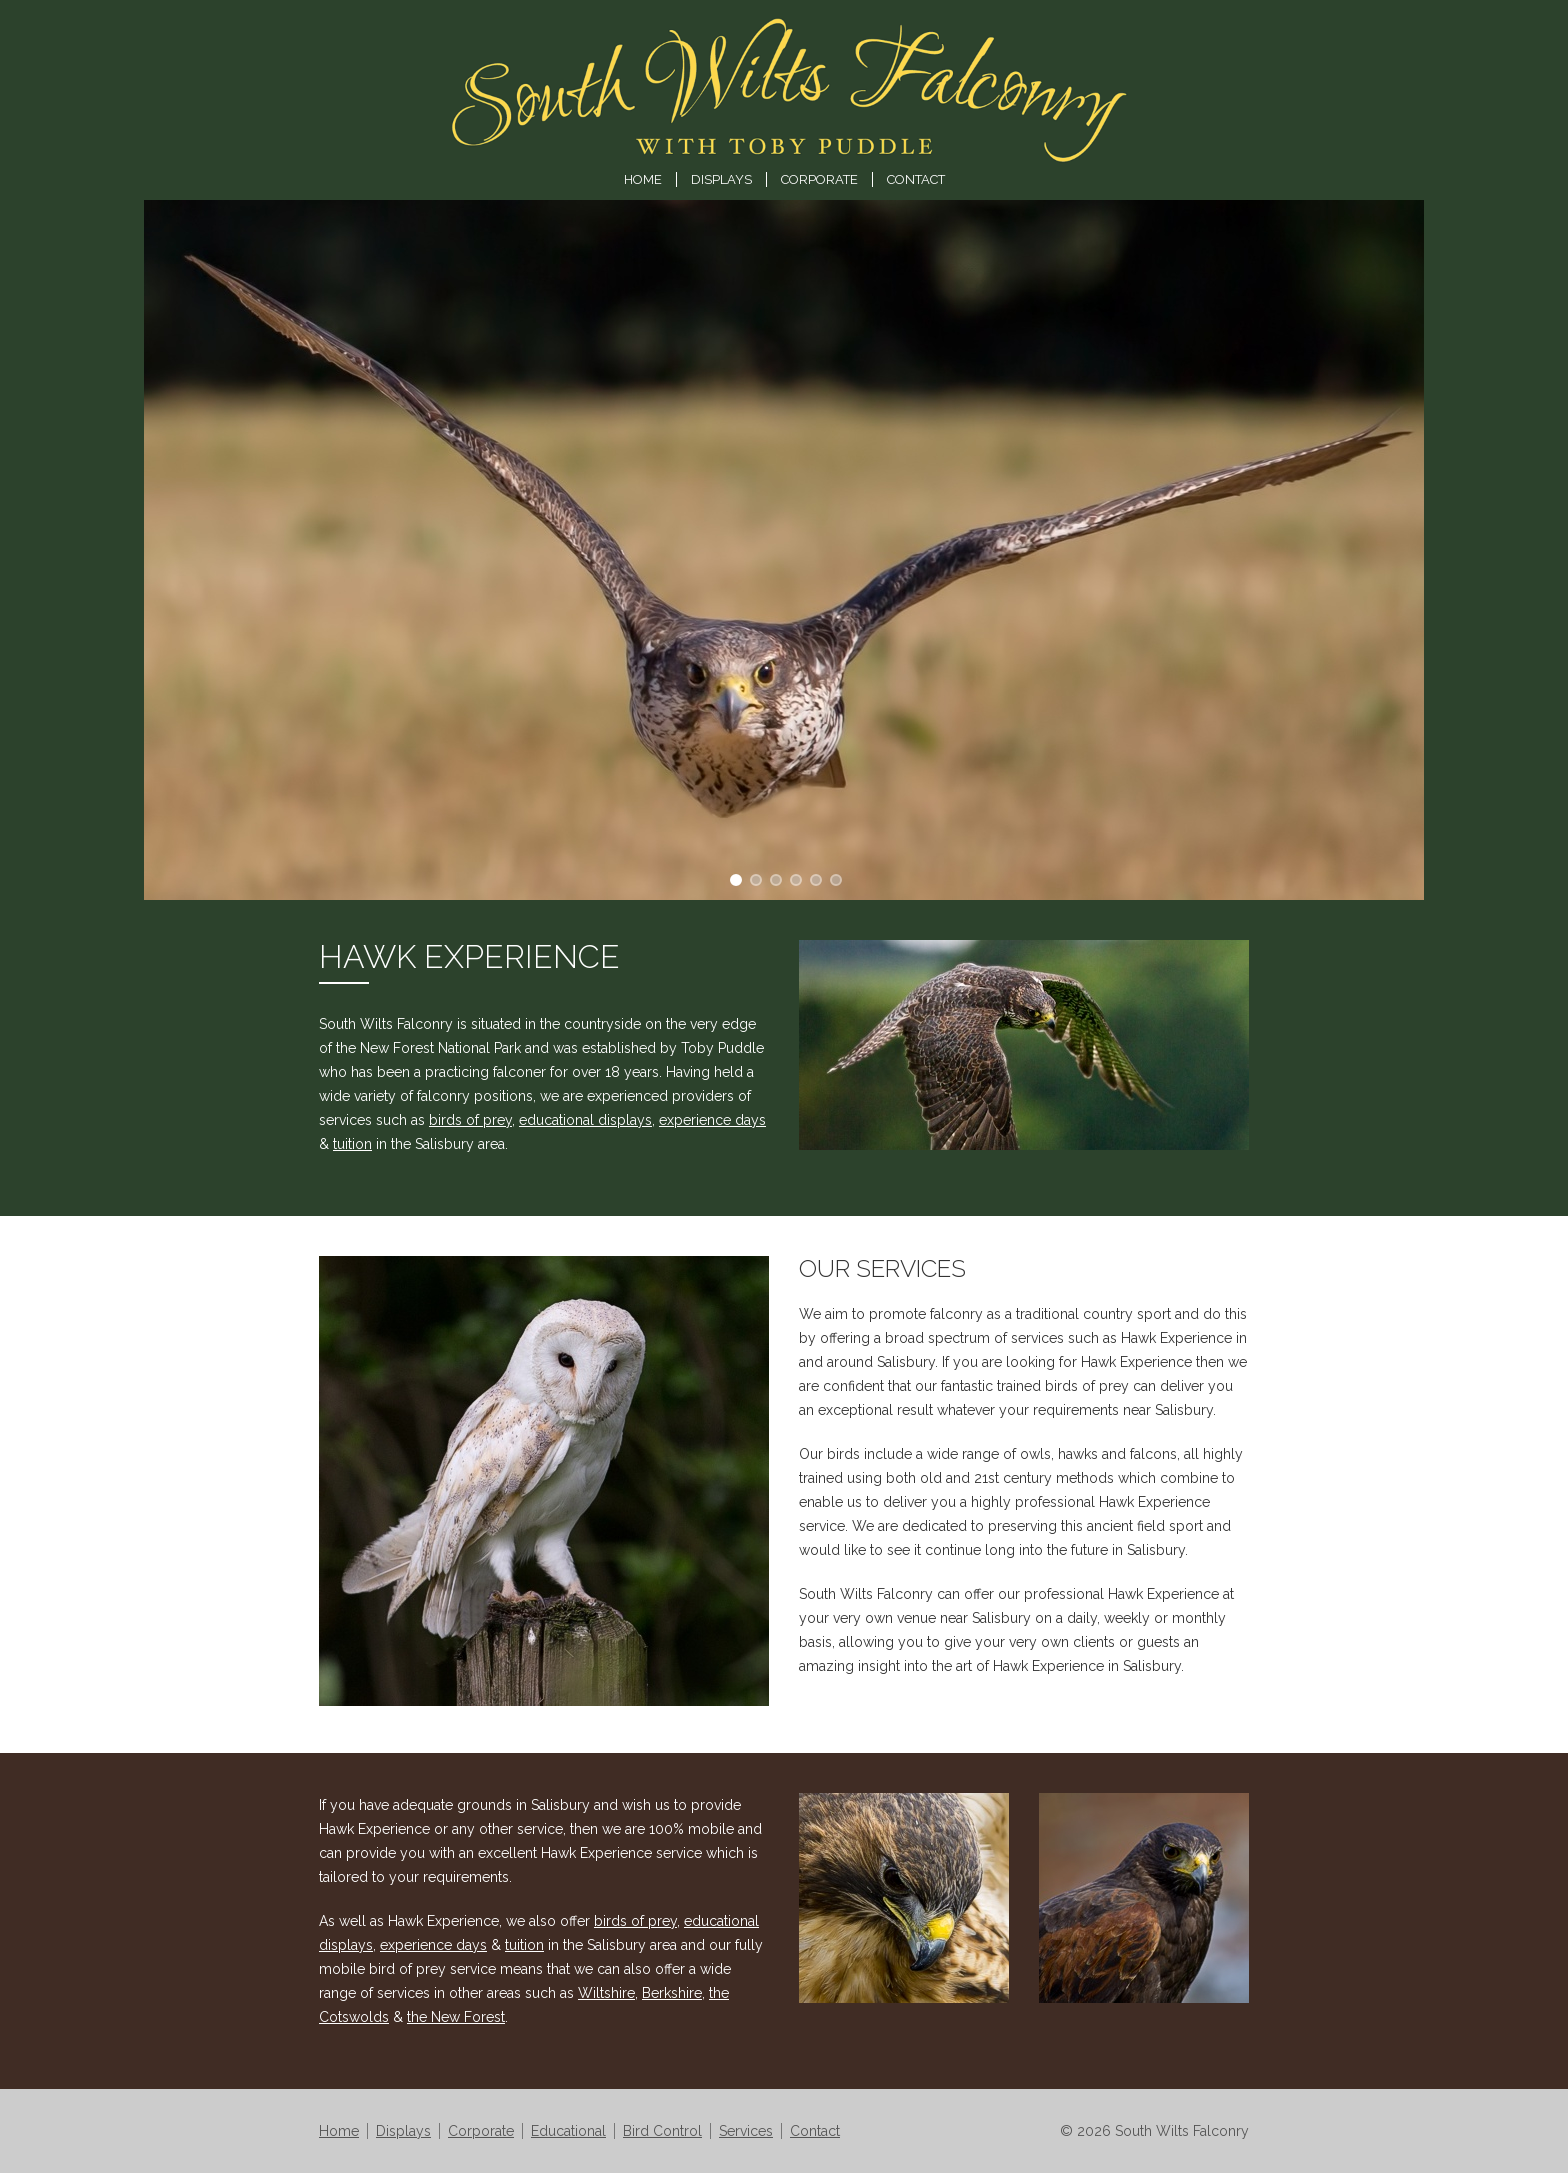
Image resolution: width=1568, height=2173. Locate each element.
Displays (721, 179)
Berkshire (672, 1993)
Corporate (819, 179)
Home (643, 179)
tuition (352, 1144)
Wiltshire (606, 1993)
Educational (568, 2131)
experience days (712, 1120)
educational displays (585, 1120)
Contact (916, 179)
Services (746, 2131)
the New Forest (456, 2017)
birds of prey (470, 1120)
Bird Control (662, 2131)
